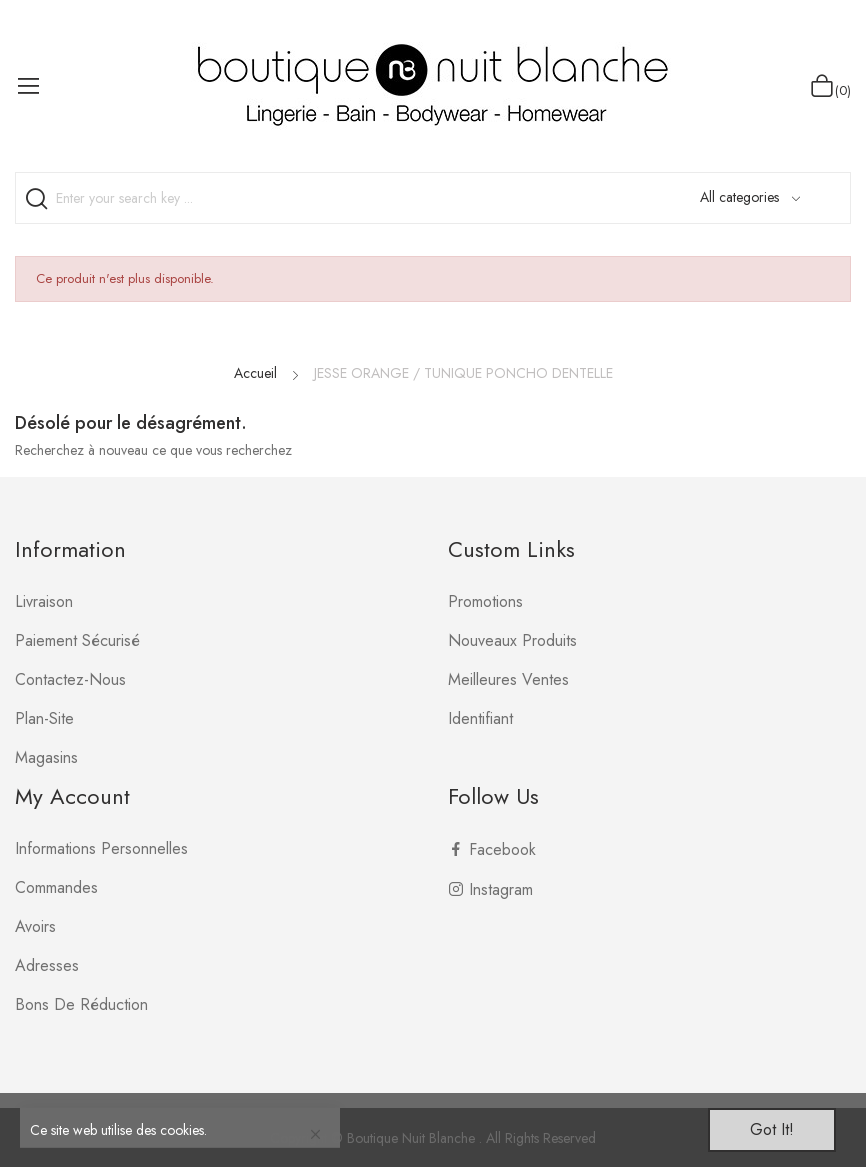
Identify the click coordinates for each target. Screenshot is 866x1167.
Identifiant (480, 718)
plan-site (44, 718)
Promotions (485, 601)
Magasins (46, 757)
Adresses (47, 965)
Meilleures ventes (508, 679)
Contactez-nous (70, 679)
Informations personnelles (101, 848)
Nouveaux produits (512, 640)
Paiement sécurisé (77, 640)
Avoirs (35, 926)
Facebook (502, 849)
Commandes (56, 887)
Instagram (501, 889)
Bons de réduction (81, 1004)
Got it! (772, 1129)
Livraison (44, 601)
